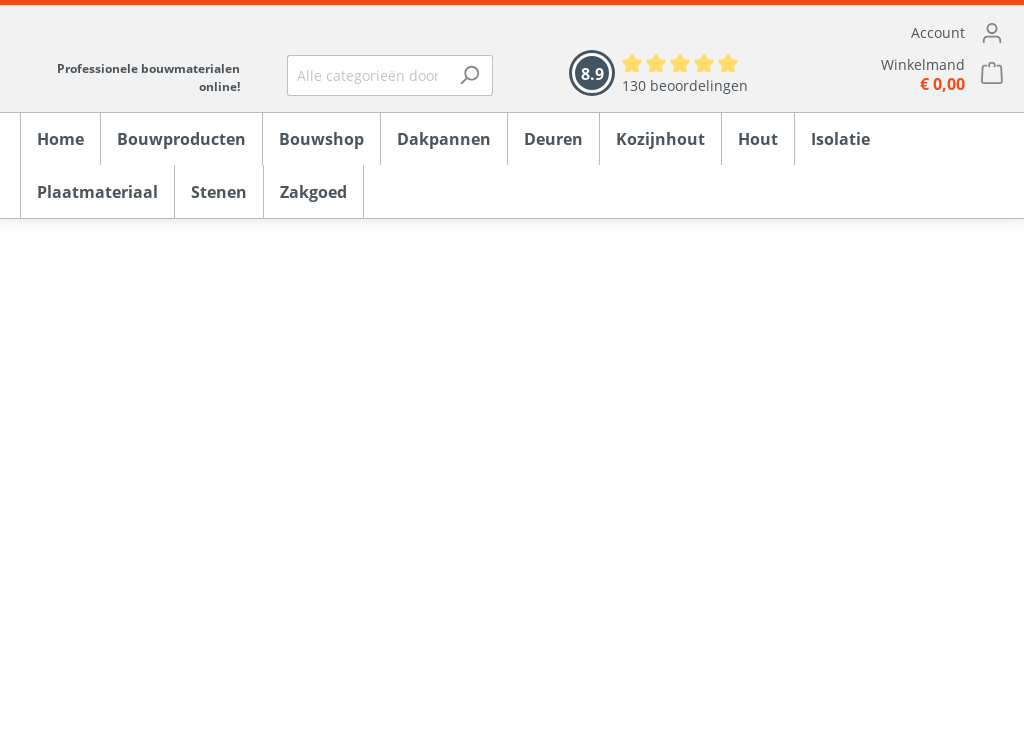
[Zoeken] (469, 75)
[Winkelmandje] (896, 74)
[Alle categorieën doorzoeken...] (367, 75)
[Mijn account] (896, 33)
